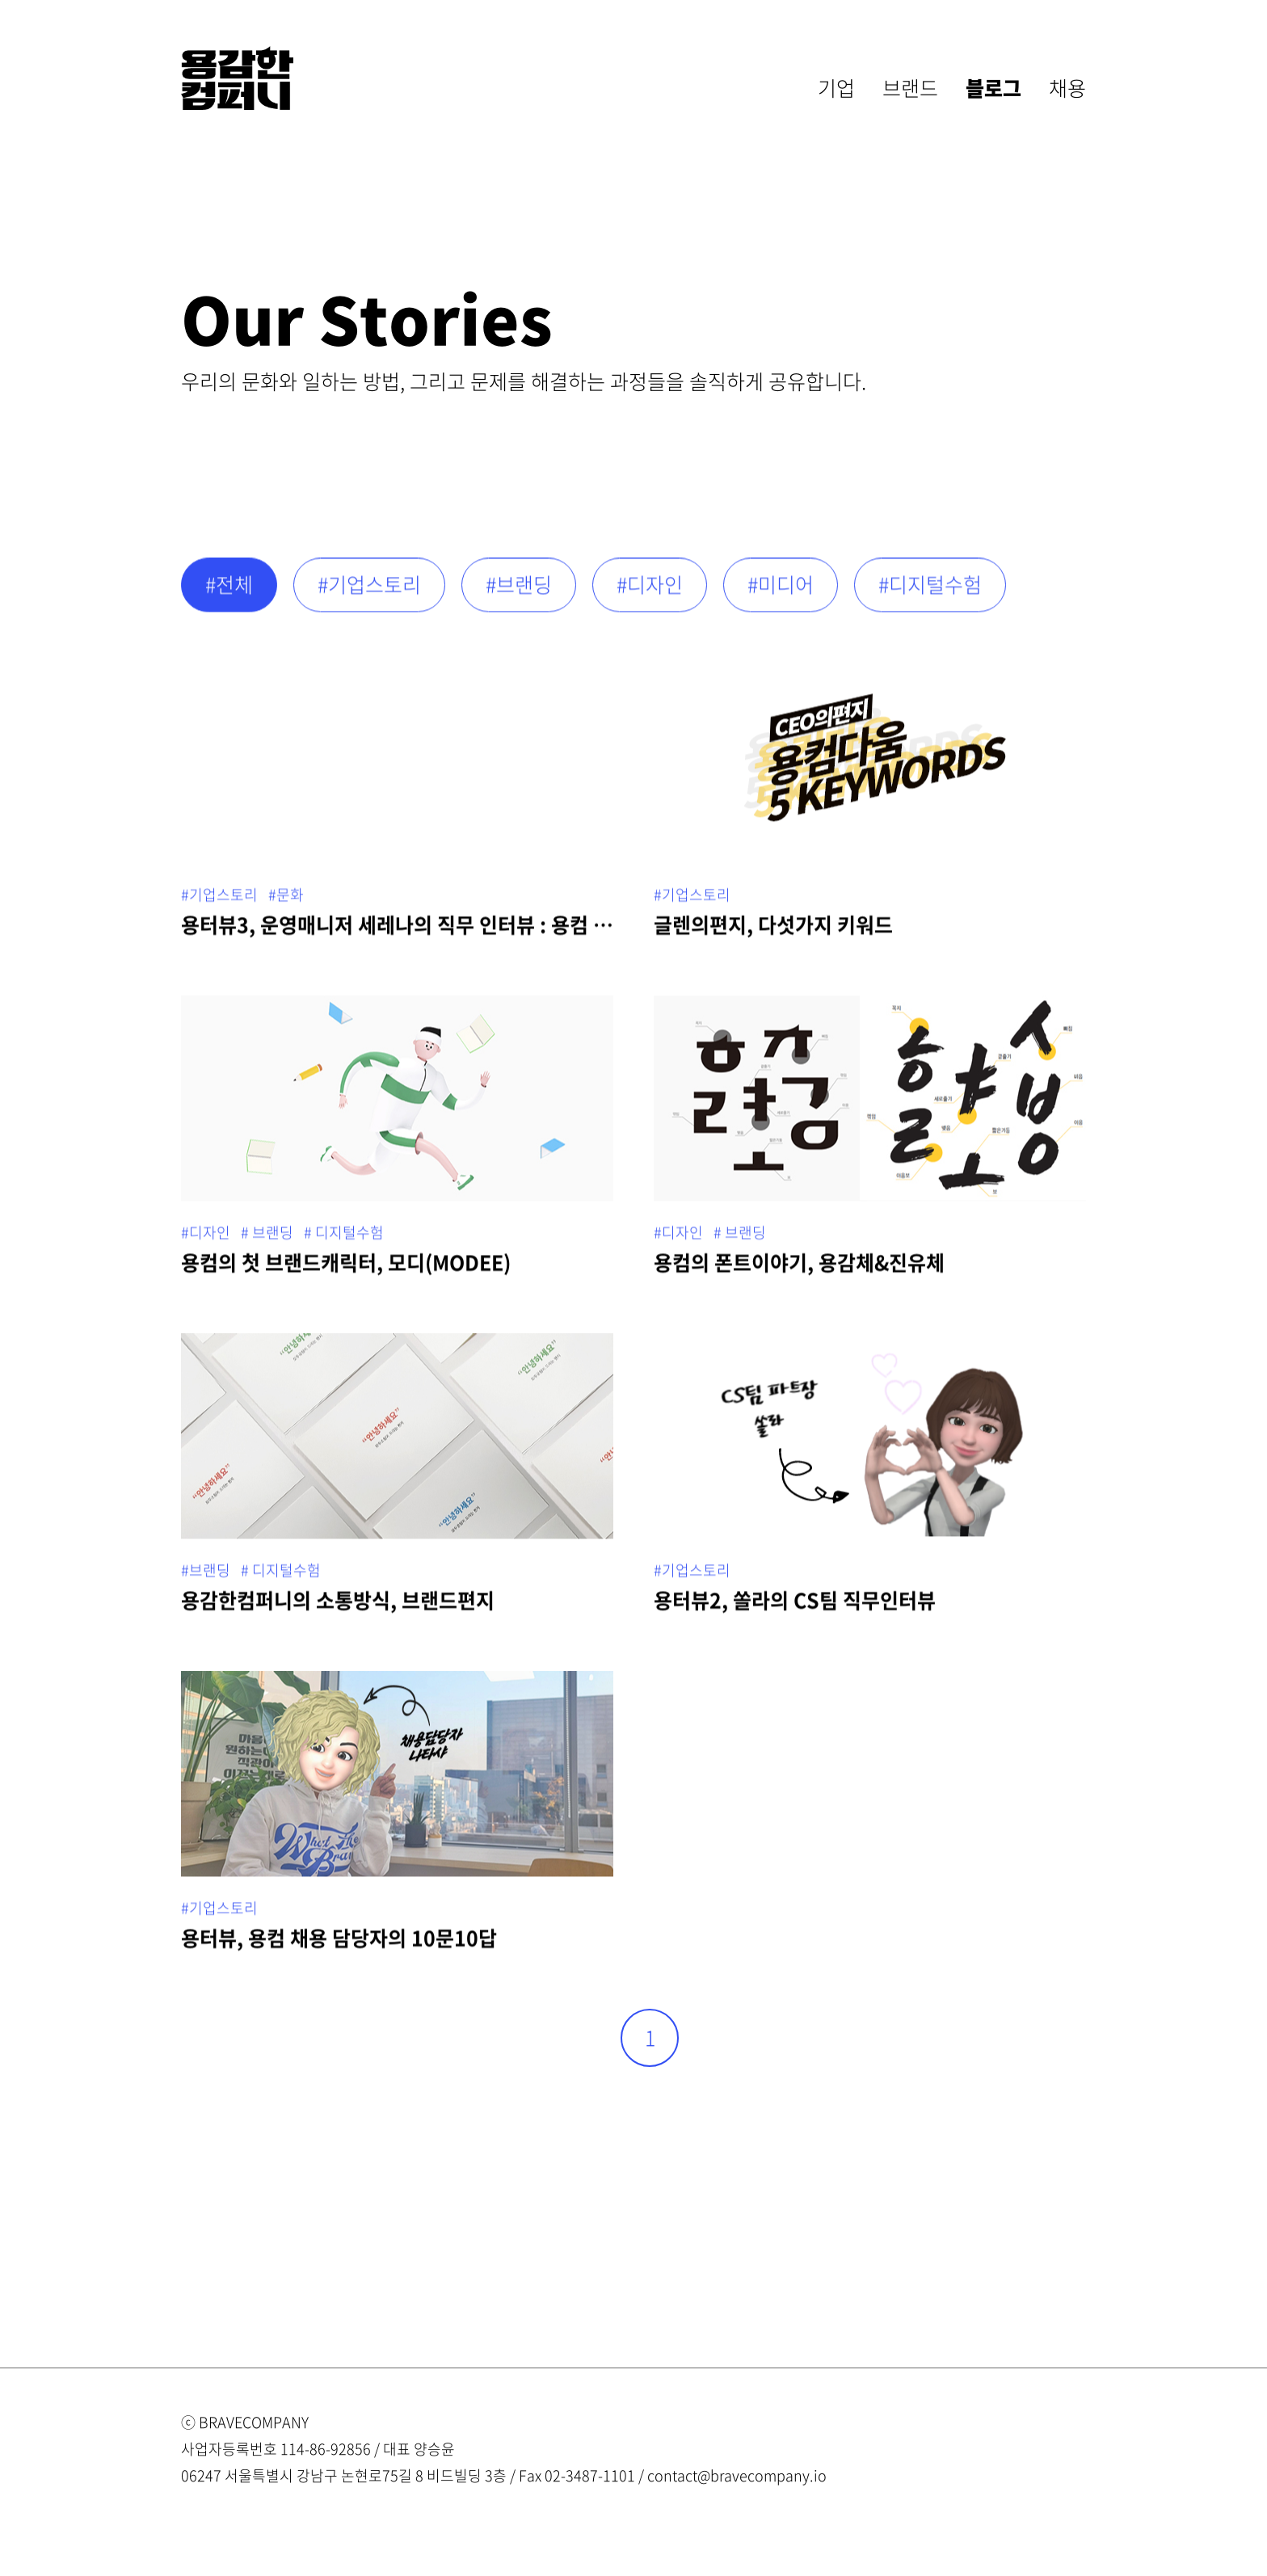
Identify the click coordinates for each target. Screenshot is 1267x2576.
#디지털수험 (930, 592)
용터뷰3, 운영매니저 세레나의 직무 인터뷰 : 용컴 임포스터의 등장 (397, 931)
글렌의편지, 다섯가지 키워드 (773, 931)
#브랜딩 (519, 592)
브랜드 (910, 88)
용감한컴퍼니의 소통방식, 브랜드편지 (338, 1607)
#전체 (229, 592)
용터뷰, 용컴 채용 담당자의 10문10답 (339, 1944)
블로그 (993, 88)
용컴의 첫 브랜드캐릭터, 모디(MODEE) (346, 1269)
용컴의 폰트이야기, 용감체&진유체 (799, 1269)
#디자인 (650, 592)
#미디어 (780, 592)
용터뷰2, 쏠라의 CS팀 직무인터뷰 (795, 1607)
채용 (1067, 88)
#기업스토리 (369, 592)
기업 (836, 88)
